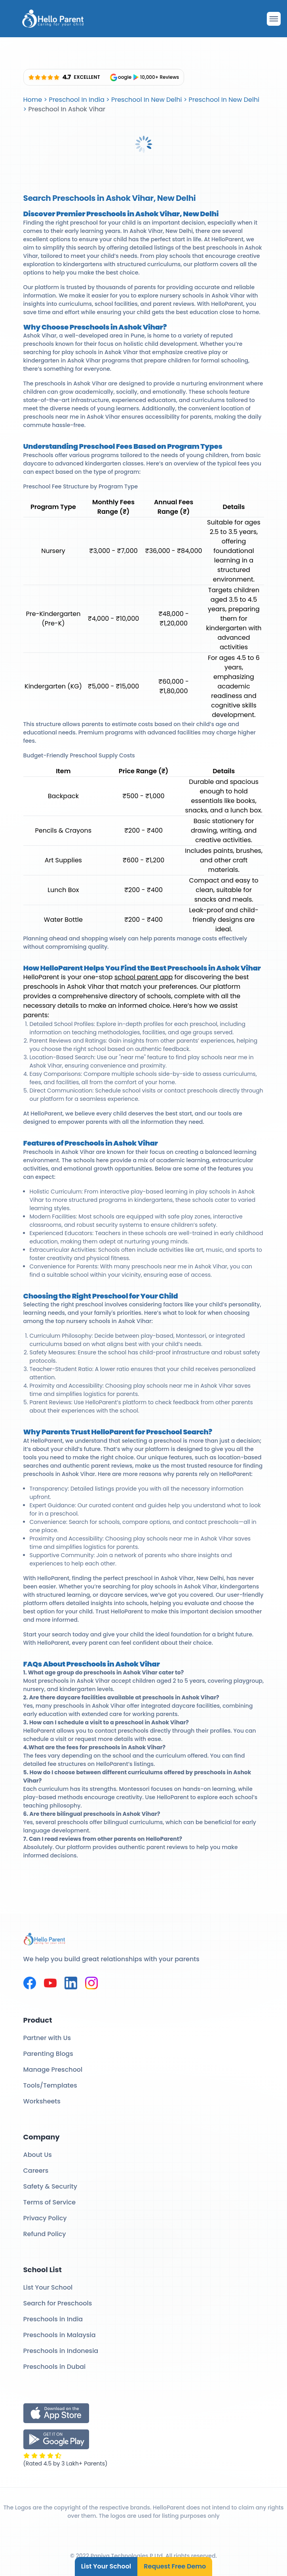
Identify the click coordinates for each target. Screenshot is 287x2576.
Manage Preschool (53, 2069)
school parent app (143, 977)
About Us (37, 2154)
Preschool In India (76, 99)
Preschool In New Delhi (146, 99)
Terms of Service (49, 2202)
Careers (36, 2170)
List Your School (106, 2566)
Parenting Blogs (48, 2053)
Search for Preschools (57, 2303)
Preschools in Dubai (54, 2366)
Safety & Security (50, 2186)
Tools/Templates (50, 2085)
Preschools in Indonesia (61, 2350)
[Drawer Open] (274, 19)
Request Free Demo (175, 2566)
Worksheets (42, 2101)
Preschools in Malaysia (59, 2335)
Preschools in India (53, 2319)
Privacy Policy (45, 2218)
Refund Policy (44, 2234)
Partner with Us (47, 2037)
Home (32, 99)
